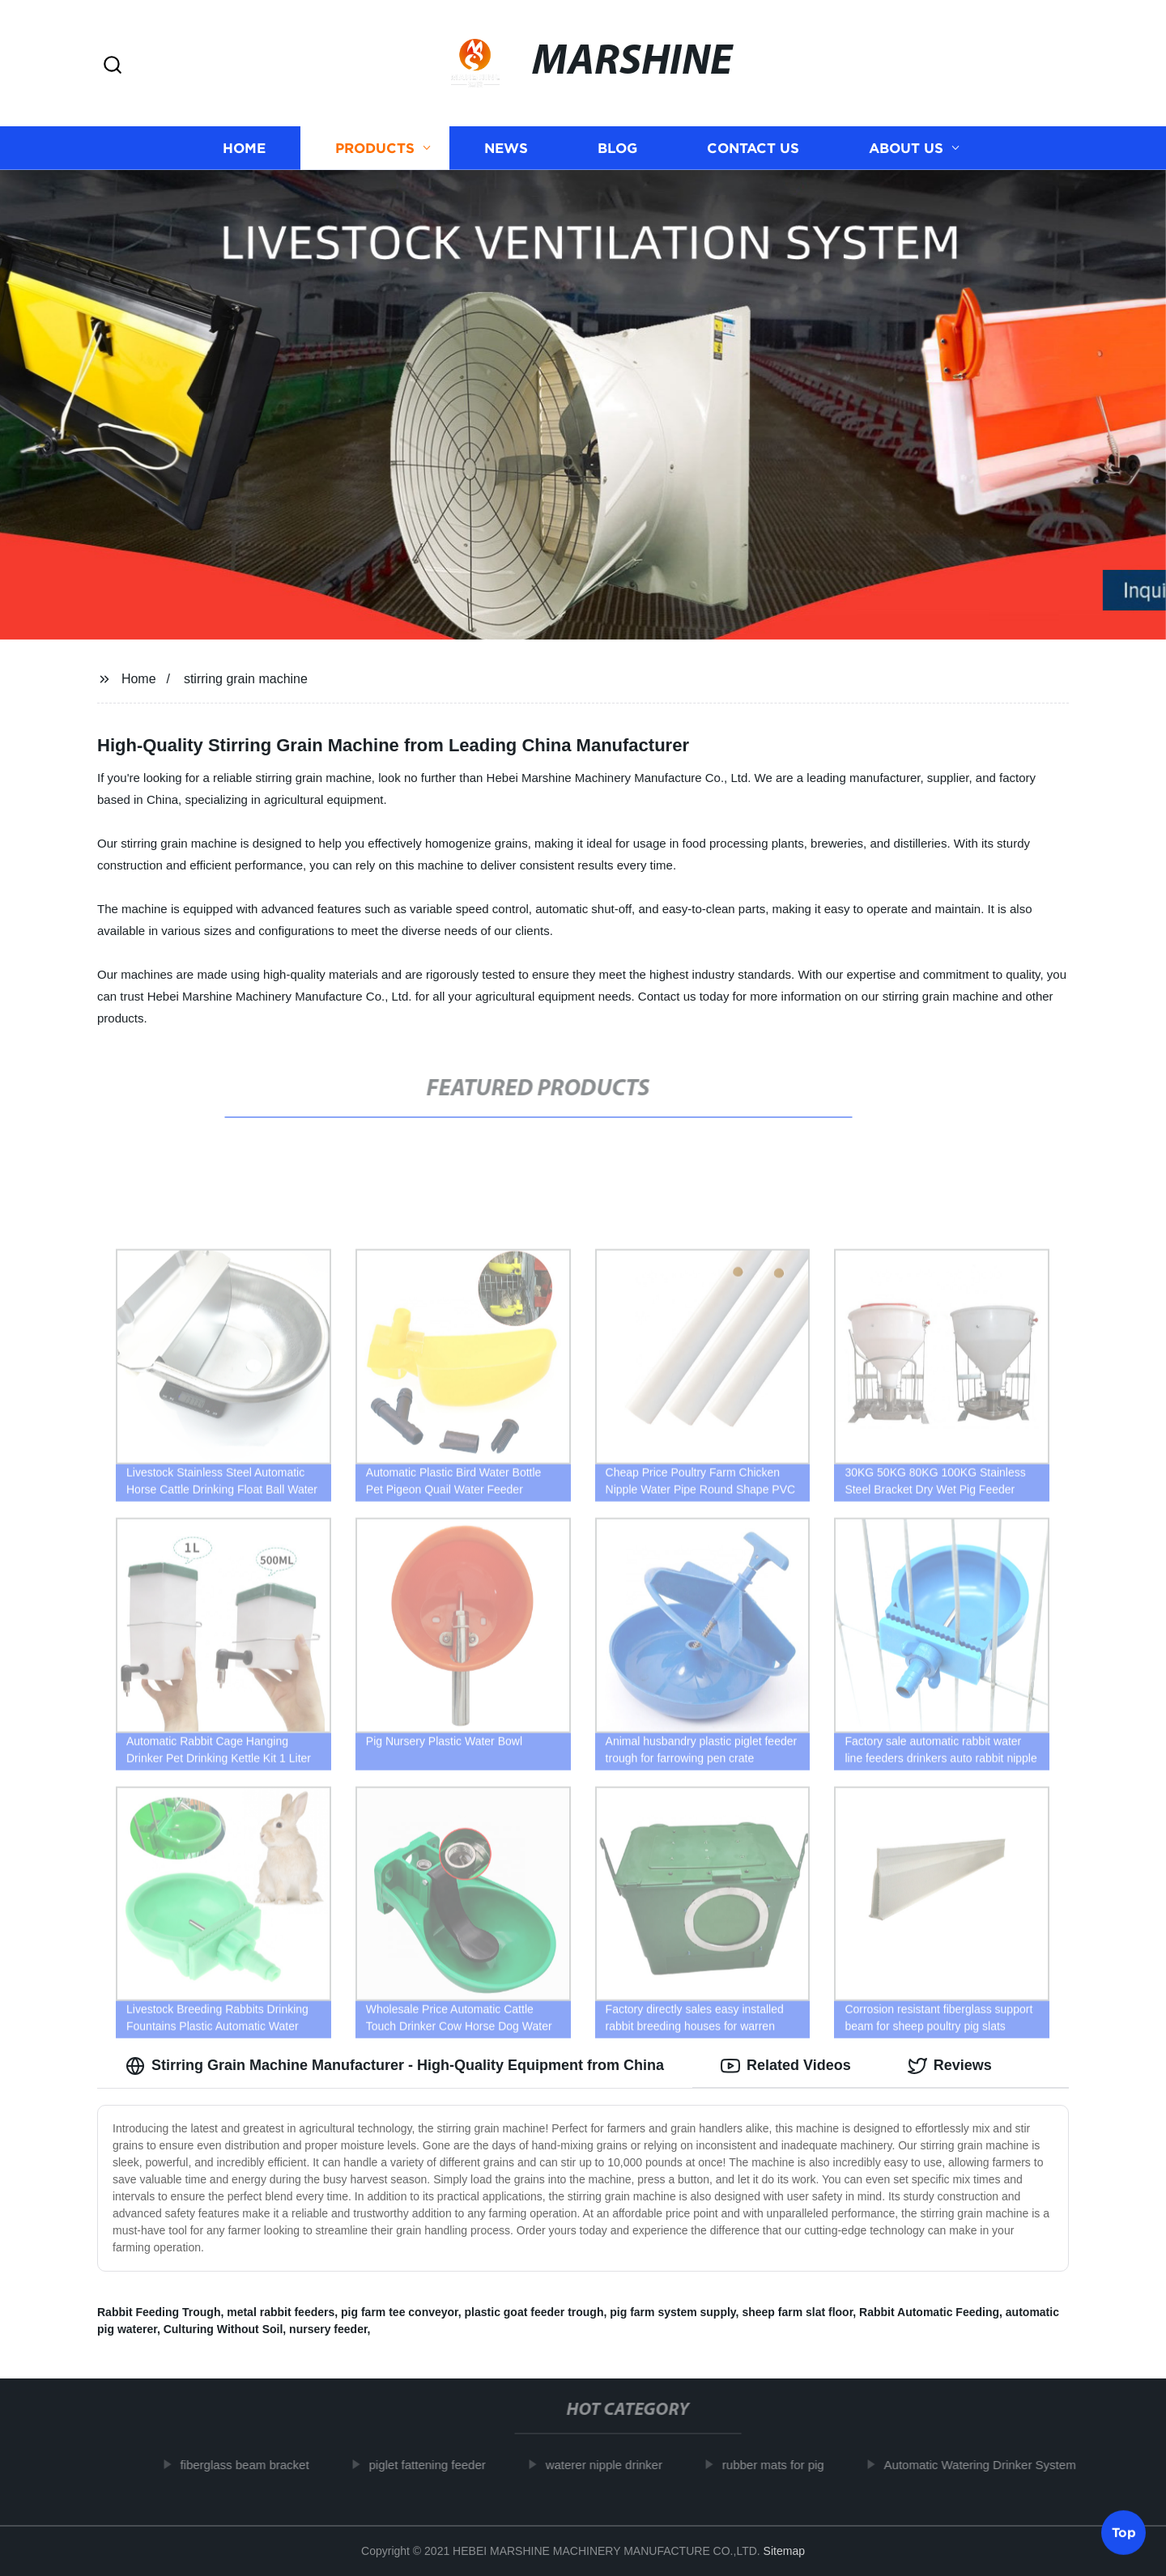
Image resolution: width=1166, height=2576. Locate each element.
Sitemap (784, 2550)
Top (1124, 2533)
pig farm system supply (672, 2312)
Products (375, 147)
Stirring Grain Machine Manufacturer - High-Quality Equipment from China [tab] (395, 2066)
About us (906, 147)
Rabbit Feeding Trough (158, 2312)
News (506, 147)
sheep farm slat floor (797, 2312)
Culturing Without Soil (223, 2329)
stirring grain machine (246, 679)
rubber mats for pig (781, 2465)
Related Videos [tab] (786, 2066)
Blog (617, 147)
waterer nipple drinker (611, 2465)
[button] (112, 66)
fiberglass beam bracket (251, 2465)
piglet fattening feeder (434, 2465)
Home (244, 147)
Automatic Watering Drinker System (987, 2465)
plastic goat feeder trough (534, 2312)
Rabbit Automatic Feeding (929, 2312)
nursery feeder (328, 2329)
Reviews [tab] (950, 2066)
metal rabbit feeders (280, 2312)
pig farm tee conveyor (399, 2312)
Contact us (753, 147)
